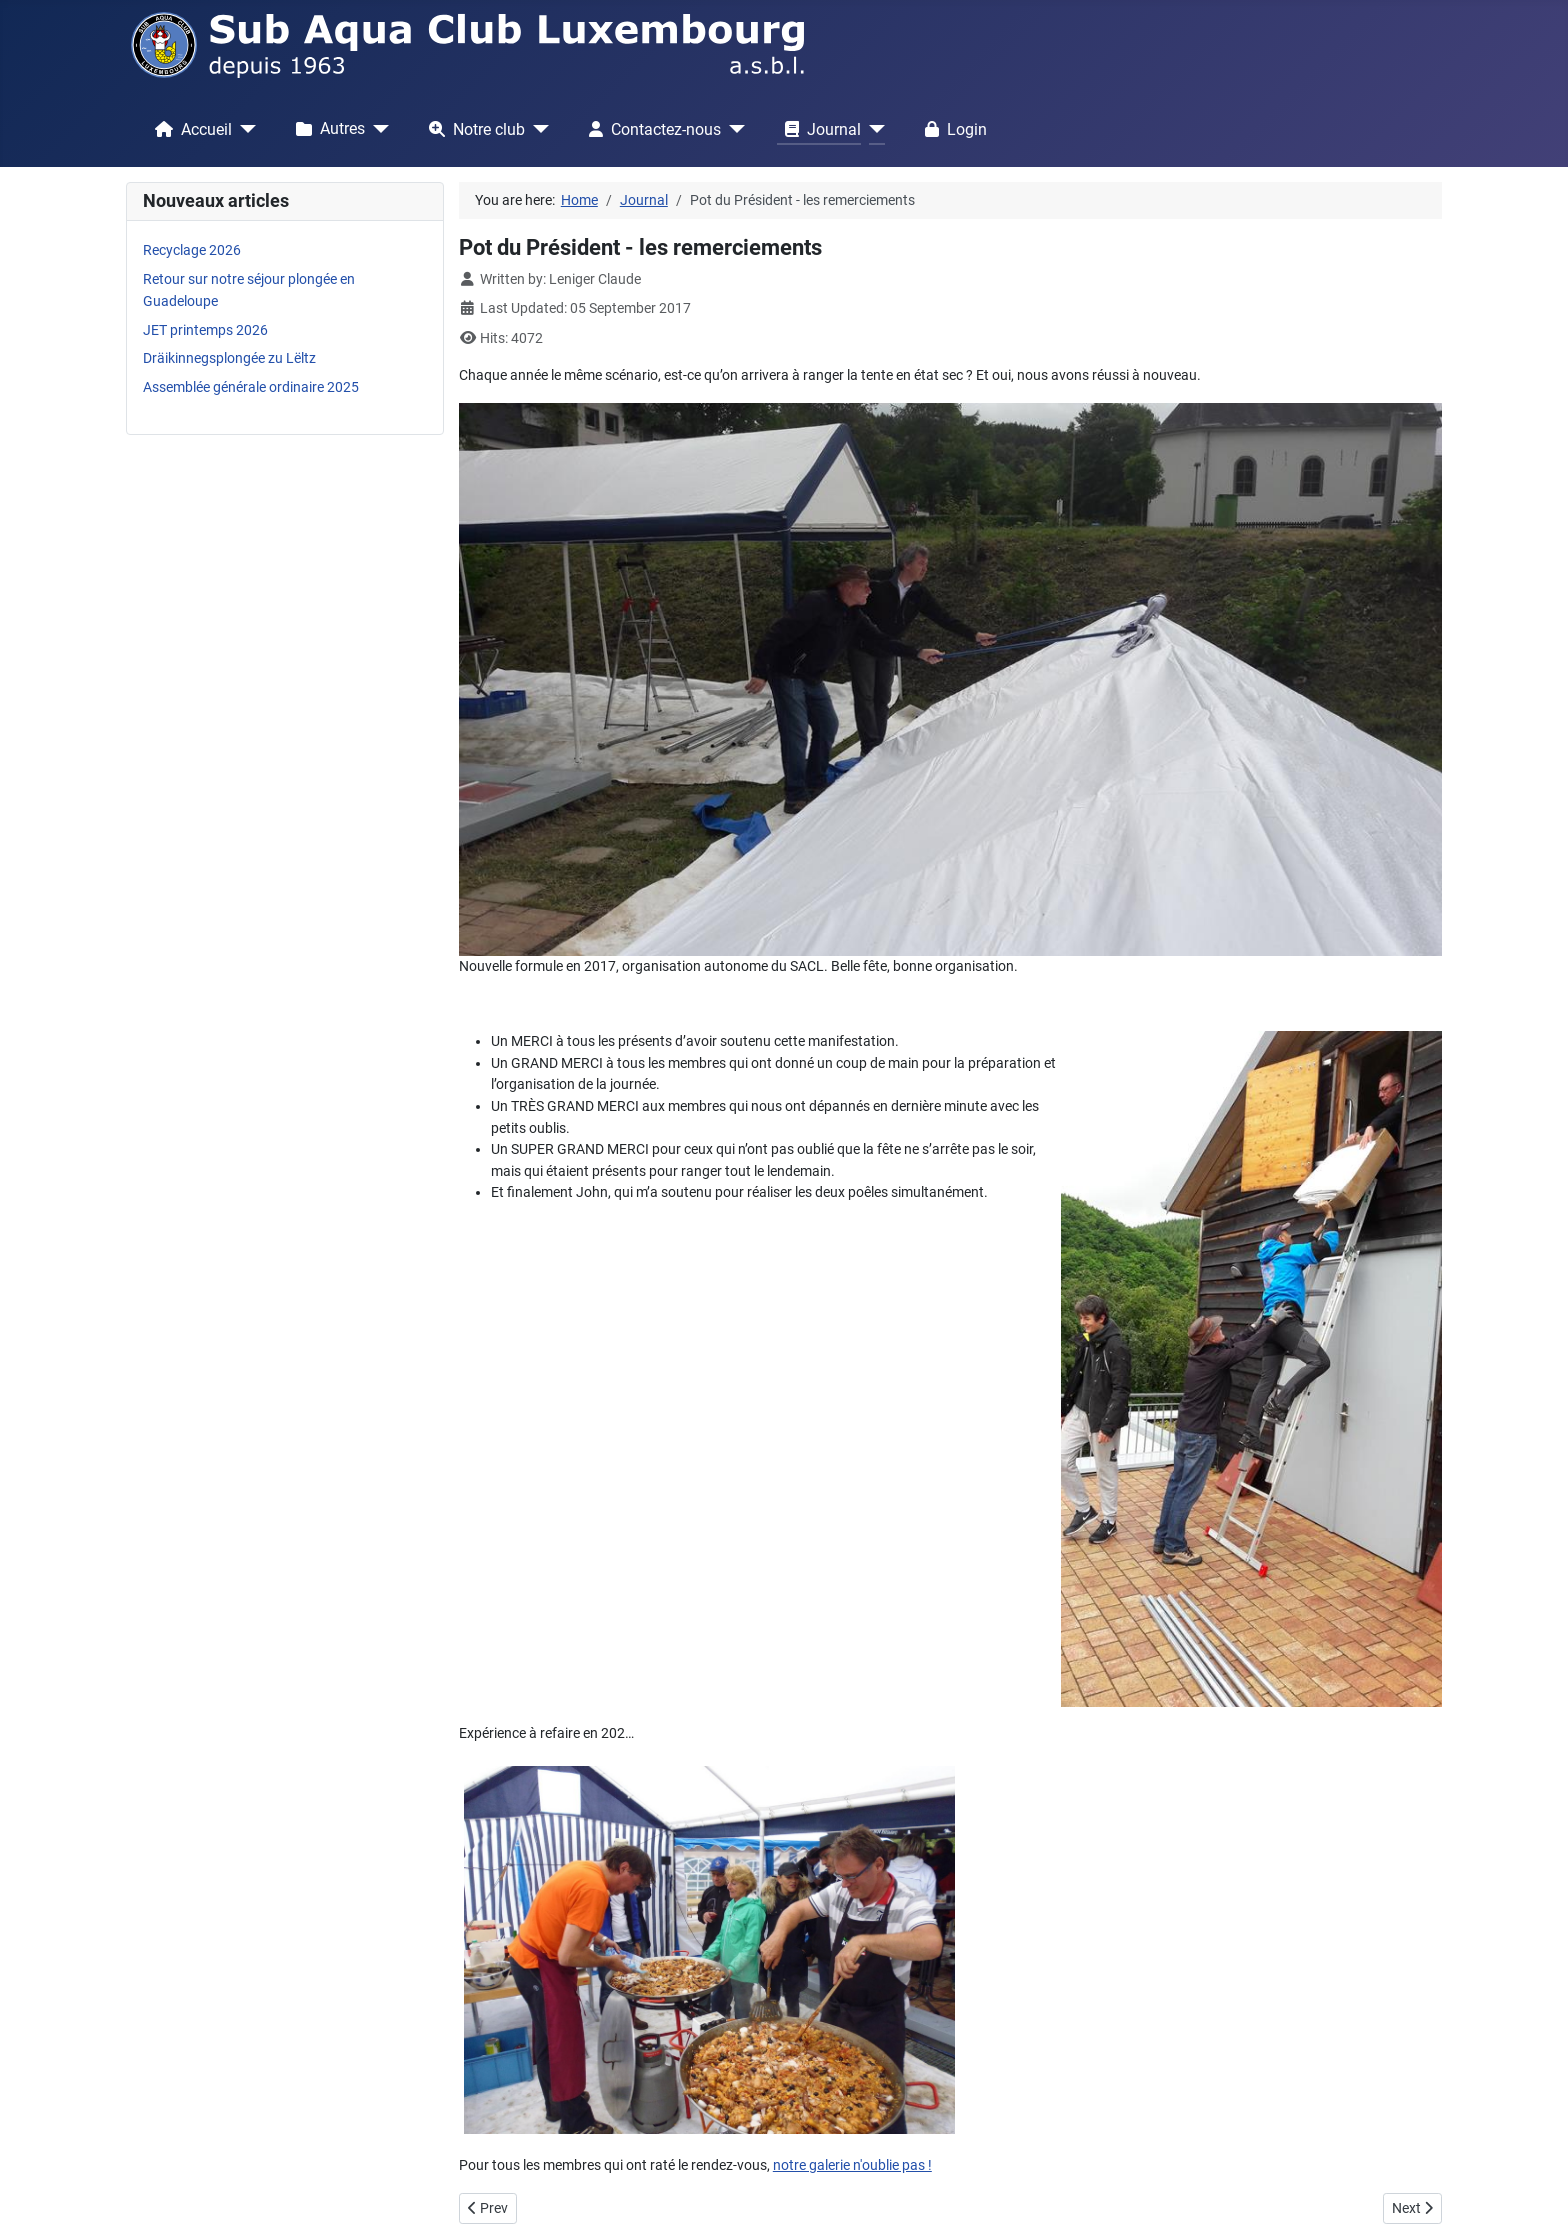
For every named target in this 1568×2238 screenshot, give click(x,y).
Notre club (473, 129)
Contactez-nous (651, 129)
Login (952, 129)
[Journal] (873, 129)
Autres (326, 129)
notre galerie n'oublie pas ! (852, 2165)
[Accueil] (244, 129)
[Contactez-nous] (733, 129)
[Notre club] (537, 129)
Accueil (189, 129)
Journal (819, 129)
